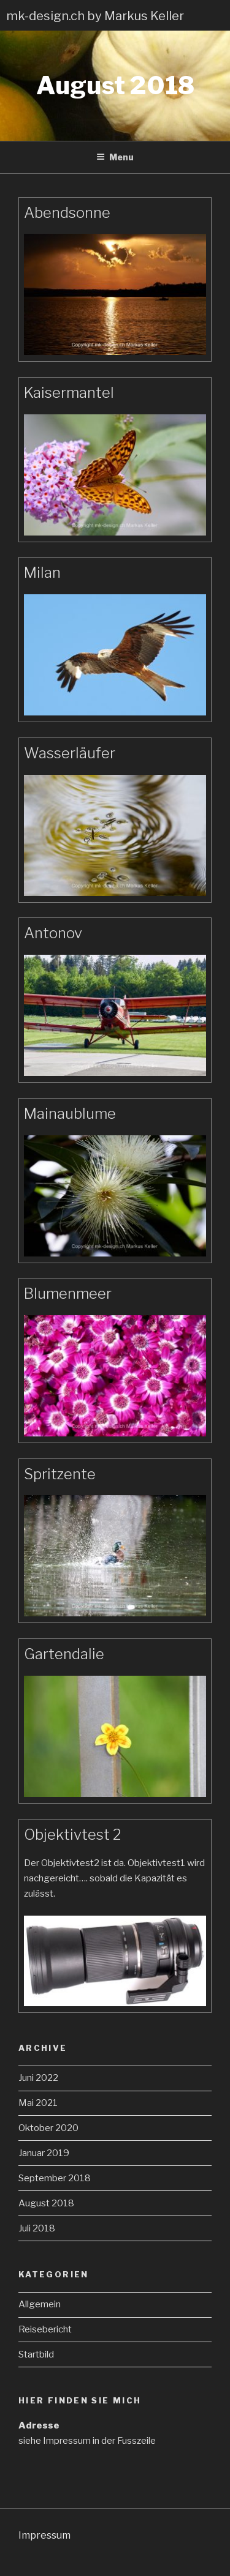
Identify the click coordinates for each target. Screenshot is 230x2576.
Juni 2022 (38, 2077)
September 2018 (54, 2178)
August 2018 (46, 2203)
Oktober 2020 (48, 2128)
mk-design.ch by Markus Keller (95, 16)
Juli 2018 (36, 2228)
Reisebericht (45, 2329)
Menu (115, 157)
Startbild (36, 2354)
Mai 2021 (38, 2102)
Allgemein (39, 2304)
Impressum (44, 2535)
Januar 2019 (43, 2153)
